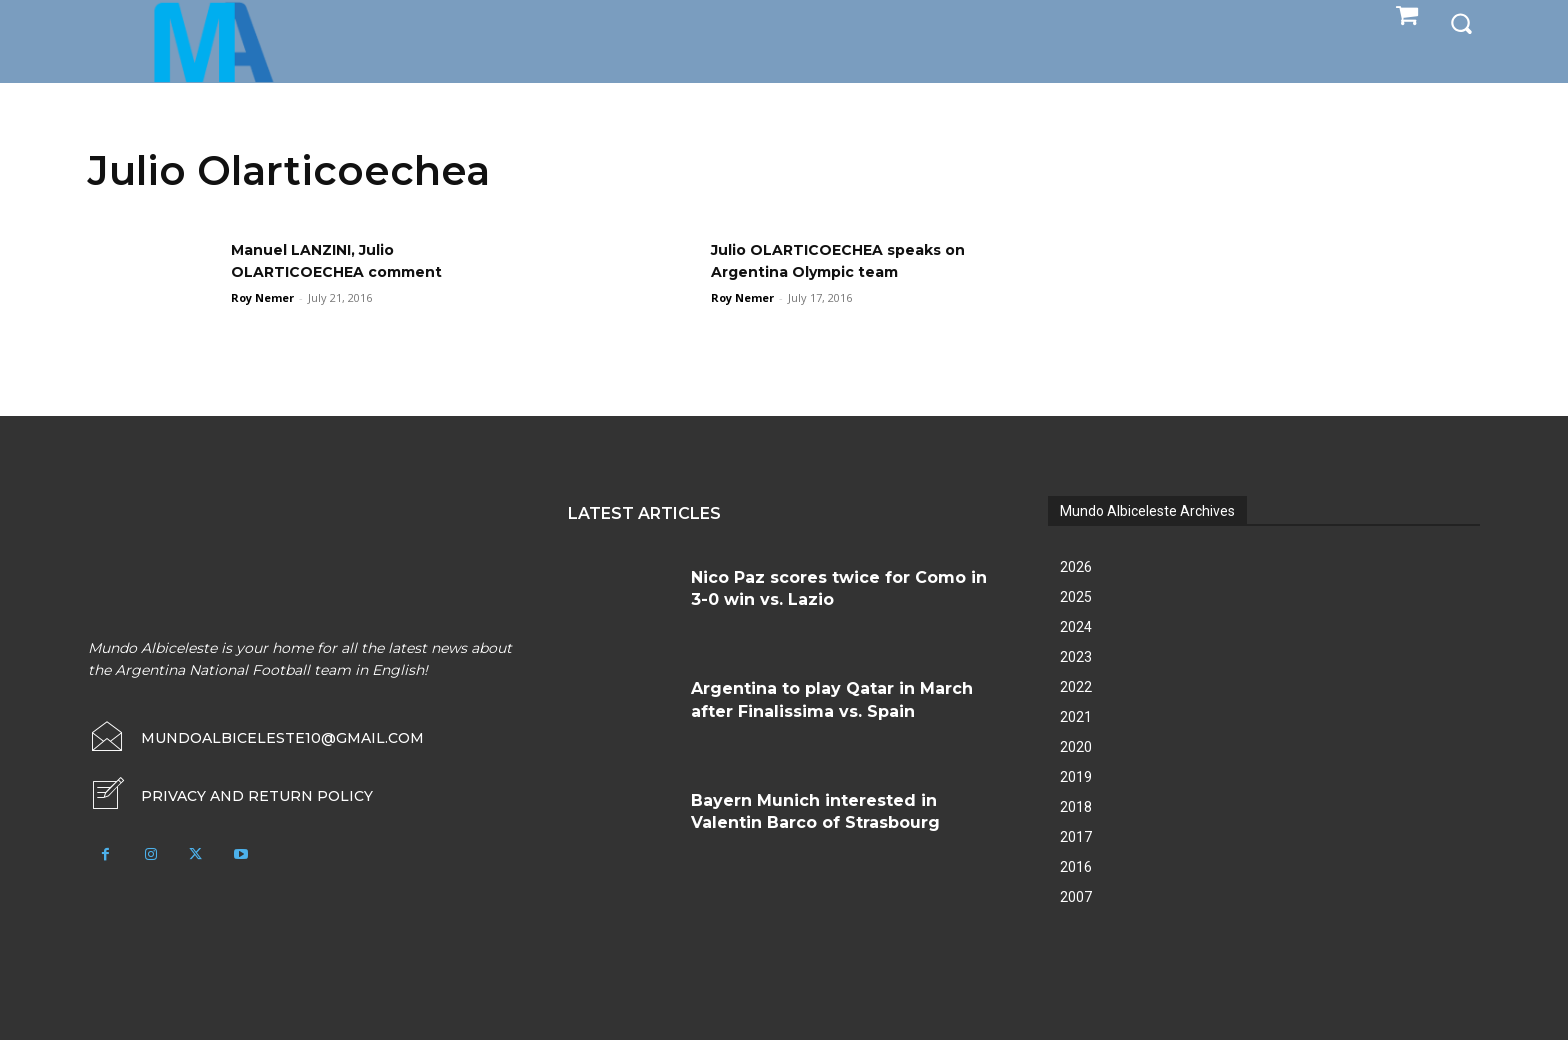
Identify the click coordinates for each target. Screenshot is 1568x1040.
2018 (1076, 807)
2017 (1076, 837)
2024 (1076, 627)
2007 (1076, 897)
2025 (1076, 597)
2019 (1076, 777)
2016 (1076, 867)
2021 (1076, 717)
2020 (1076, 747)
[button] (1461, 22)
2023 (1076, 657)
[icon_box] (230, 796)
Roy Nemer (262, 297)
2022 (1076, 687)
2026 (1076, 567)
